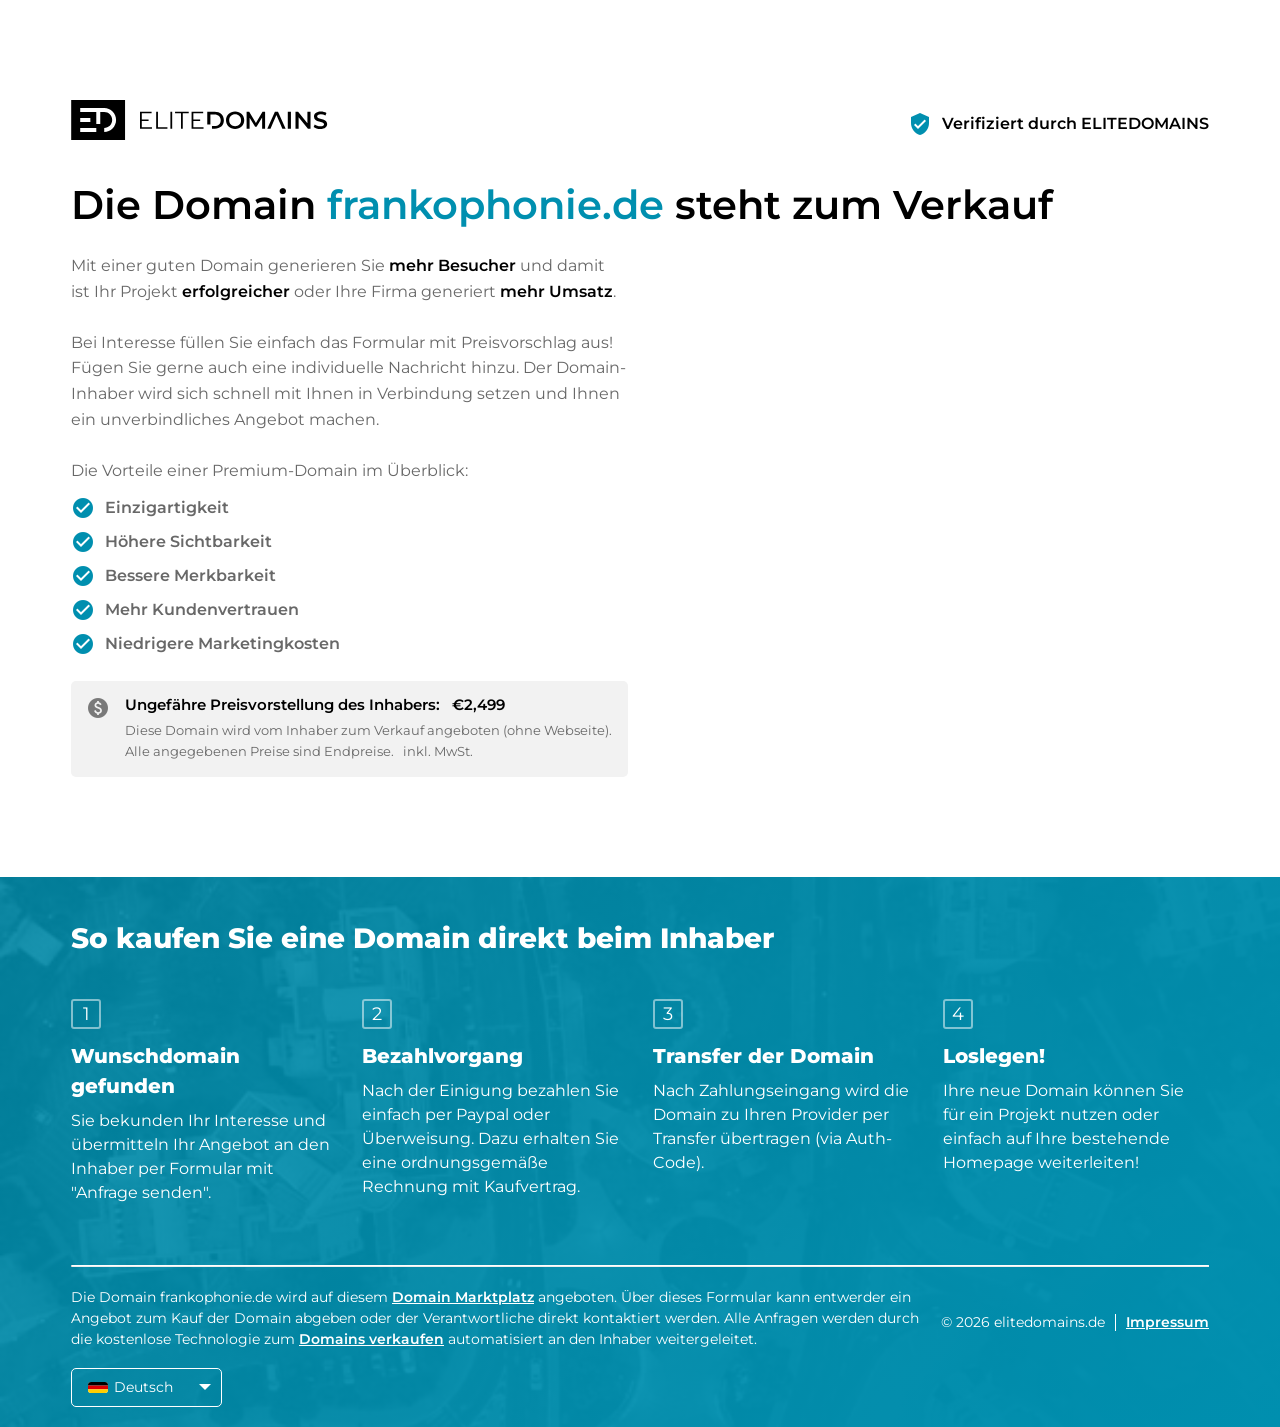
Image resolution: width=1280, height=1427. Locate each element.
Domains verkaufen (371, 1339)
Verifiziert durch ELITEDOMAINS (1075, 123)
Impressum (1167, 1322)
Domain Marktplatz (463, 1297)
